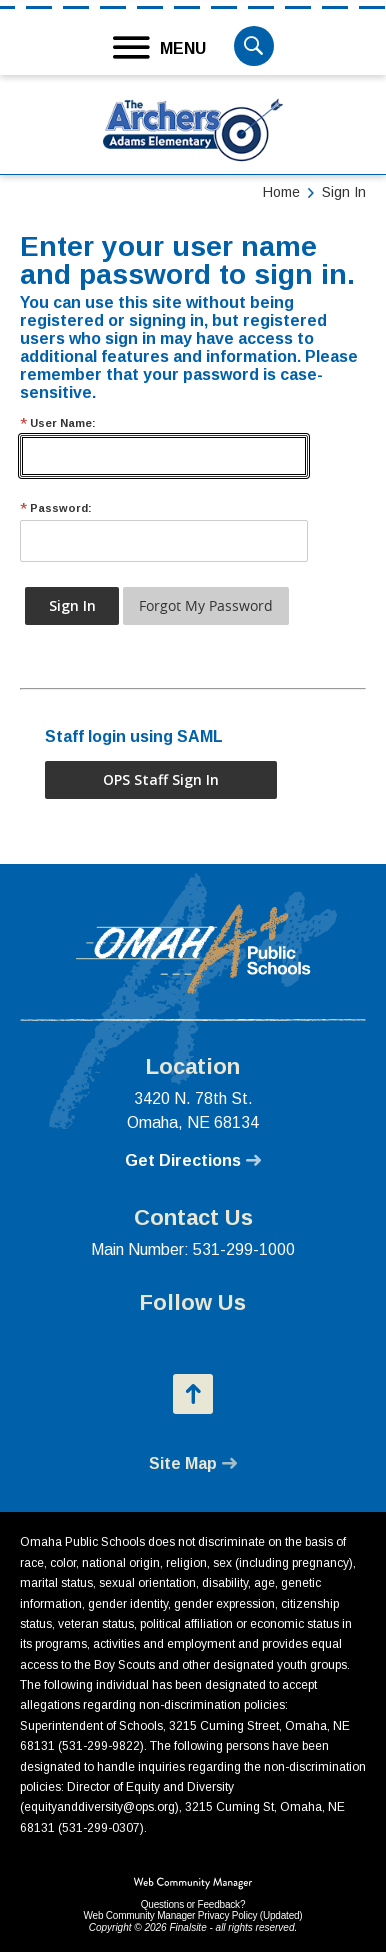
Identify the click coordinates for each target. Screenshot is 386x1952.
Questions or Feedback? (193, 1904)
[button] (160, 48)
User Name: (58, 423)
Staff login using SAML (134, 736)
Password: (56, 508)
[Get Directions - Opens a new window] (193, 1161)
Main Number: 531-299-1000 (193, 1249)
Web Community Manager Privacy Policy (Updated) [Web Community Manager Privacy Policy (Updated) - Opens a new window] (192, 1915)
